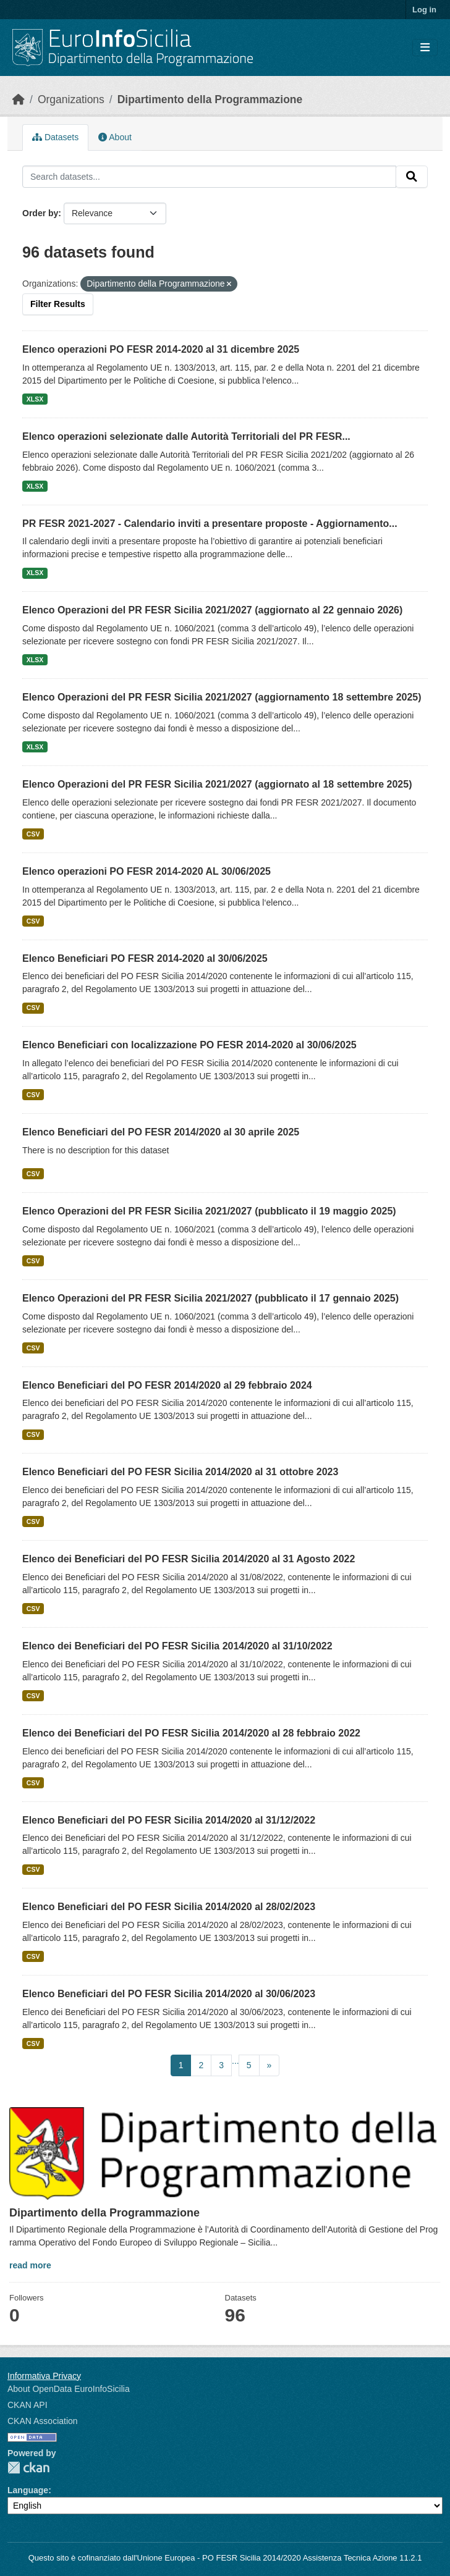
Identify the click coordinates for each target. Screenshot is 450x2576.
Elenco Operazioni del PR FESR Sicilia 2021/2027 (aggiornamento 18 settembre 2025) (222, 697)
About (115, 137)
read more (30, 2265)
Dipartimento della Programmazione (210, 99)
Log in (424, 9)
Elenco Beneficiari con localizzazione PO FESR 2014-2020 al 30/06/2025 (189, 1045)
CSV (33, 834)
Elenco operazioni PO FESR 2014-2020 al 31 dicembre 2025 (160, 349)
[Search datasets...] (209, 177)
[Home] (18, 99)
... (235, 2061)
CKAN (28, 2467)
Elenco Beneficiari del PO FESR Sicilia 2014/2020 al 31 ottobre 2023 (180, 1472)
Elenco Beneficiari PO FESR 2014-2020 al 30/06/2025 (145, 958)
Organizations (71, 99)
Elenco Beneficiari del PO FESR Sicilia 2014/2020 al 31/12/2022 (168, 1820)
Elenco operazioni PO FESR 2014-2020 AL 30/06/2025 (146, 871)
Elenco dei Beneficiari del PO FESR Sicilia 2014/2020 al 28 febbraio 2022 (191, 1733)
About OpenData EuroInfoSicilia (68, 2389)
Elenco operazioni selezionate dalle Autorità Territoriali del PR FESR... (186, 436)
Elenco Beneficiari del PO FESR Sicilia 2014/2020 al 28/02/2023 (168, 1906)
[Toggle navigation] (425, 48)
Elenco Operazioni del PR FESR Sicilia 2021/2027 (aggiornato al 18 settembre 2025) (217, 784)
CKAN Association (42, 2421)
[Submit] (412, 177)
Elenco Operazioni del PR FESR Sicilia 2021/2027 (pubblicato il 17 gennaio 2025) (210, 1298)
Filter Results (57, 304)
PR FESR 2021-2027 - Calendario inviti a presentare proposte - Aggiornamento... (209, 523)
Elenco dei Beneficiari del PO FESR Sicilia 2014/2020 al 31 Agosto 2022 (188, 1559)
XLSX (35, 399)
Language (27, 2490)
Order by (40, 213)
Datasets (55, 137)
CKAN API (27, 2405)
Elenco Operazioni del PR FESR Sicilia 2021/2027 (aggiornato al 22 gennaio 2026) (212, 610)
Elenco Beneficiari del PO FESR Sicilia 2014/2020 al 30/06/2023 (168, 1994)
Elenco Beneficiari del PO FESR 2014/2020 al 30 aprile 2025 (160, 1132)
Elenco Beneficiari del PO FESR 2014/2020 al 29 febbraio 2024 (167, 1385)
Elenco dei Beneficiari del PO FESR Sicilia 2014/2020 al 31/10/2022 (177, 1646)
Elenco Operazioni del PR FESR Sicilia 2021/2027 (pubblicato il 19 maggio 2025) (209, 1211)
